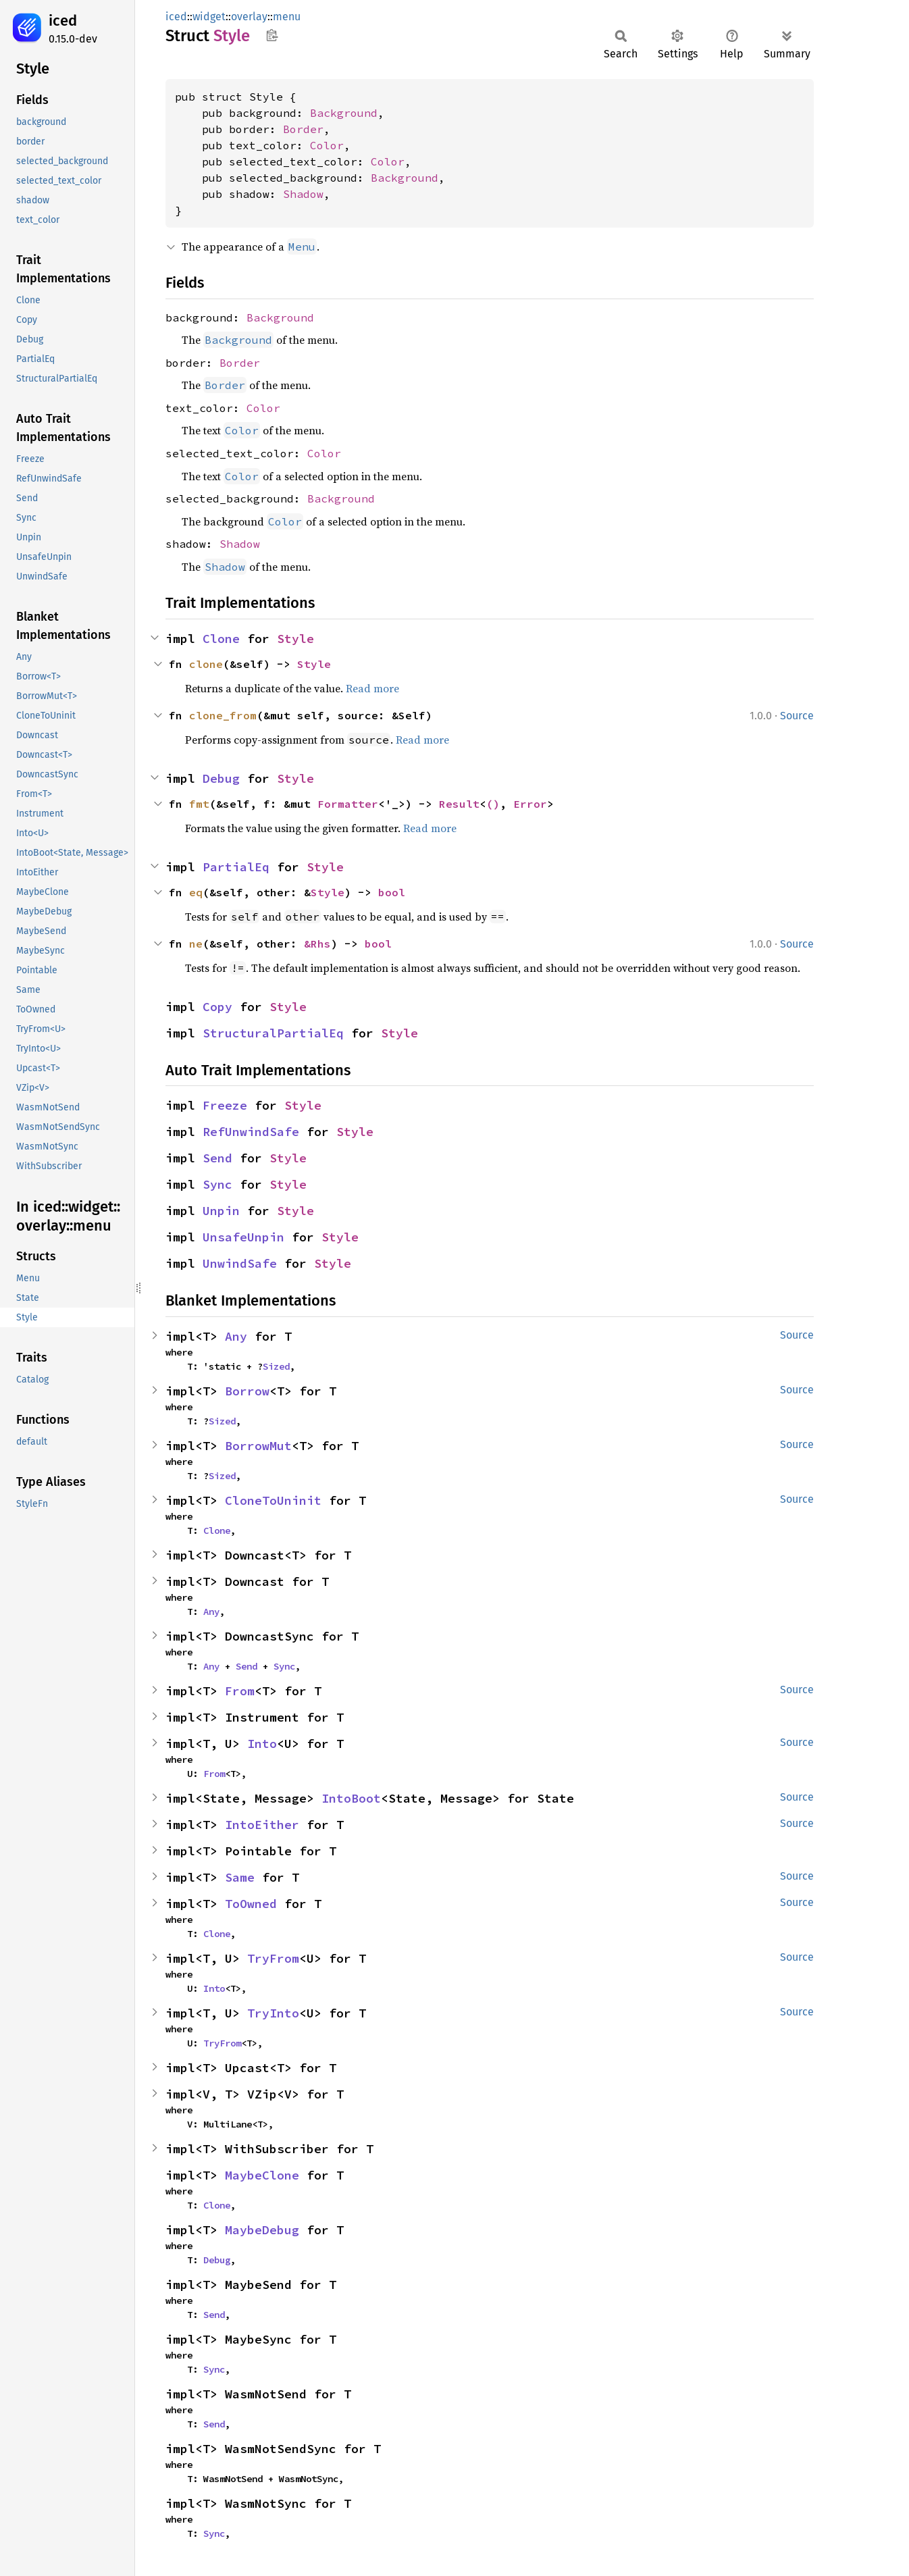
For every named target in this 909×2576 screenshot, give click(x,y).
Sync (217, 1184)
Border (303, 129)
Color (327, 145)
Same (240, 1877)
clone (206, 664)
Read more (372, 688)
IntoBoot (351, 1798)
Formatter (347, 803)
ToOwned (251, 1903)
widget (209, 16)
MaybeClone (262, 2175)
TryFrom (273, 1958)
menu (287, 16)
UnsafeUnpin (243, 1237)
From (240, 1691)
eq (196, 892)
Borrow (247, 1391)
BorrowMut (258, 1445)
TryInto (273, 2013)
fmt (199, 803)
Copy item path (272, 35)
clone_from (223, 715)
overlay (249, 16)
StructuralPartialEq (273, 1033)
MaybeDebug (262, 2230)
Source (797, 715)
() (493, 803)
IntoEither (262, 1824)
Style (295, 638)
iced (63, 20)
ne (196, 943)
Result (459, 803)
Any (236, 1336)
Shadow (303, 194)
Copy (217, 1006)
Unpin (221, 1210)
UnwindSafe (240, 1263)
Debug (221, 778)
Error (530, 803)
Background (344, 113)
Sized (276, 1366)
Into (262, 1743)
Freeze (225, 1105)
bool (391, 892)
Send (217, 1158)
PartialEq (236, 867)
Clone (221, 638)
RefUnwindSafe (251, 1131)
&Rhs (317, 943)
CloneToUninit (273, 1500)
